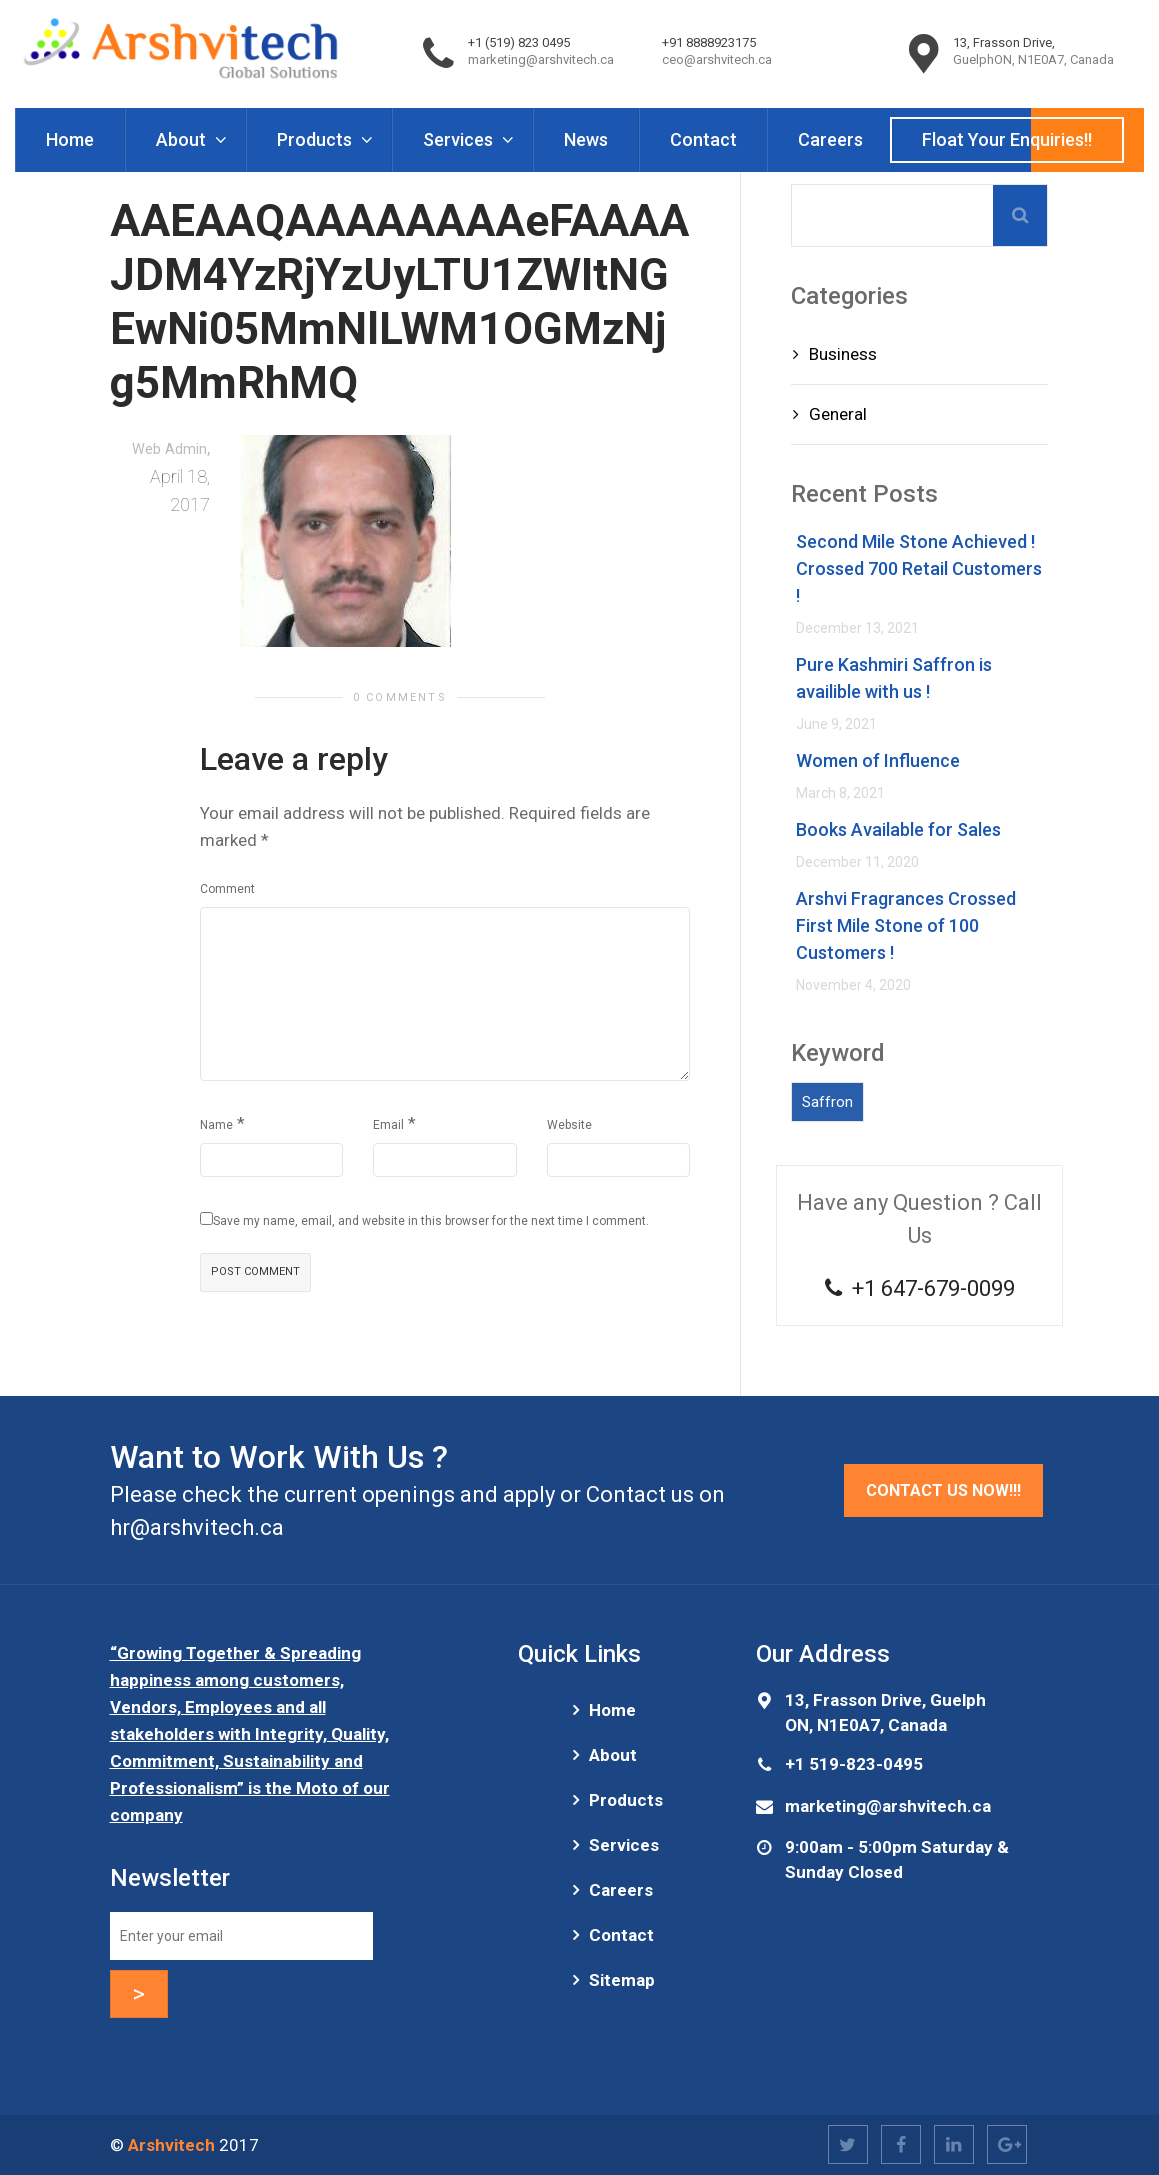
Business (843, 354)
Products (316, 139)
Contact (703, 139)
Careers (830, 139)
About (183, 139)
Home (70, 139)
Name (216, 1125)
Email (388, 1125)
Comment (227, 889)
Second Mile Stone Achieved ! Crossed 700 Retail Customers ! (919, 568)
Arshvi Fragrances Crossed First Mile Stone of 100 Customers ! (906, 925)
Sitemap (622, 1980)
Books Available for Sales (898, 829)
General (838, 414)
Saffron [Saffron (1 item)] (827, 1102)
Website (569, 1125)
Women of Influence (878, 760)
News (586, 139)
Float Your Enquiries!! (1007, 139)
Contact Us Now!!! (943, 1490)
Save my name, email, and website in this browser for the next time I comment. (431, 1221)
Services (460, 139)
